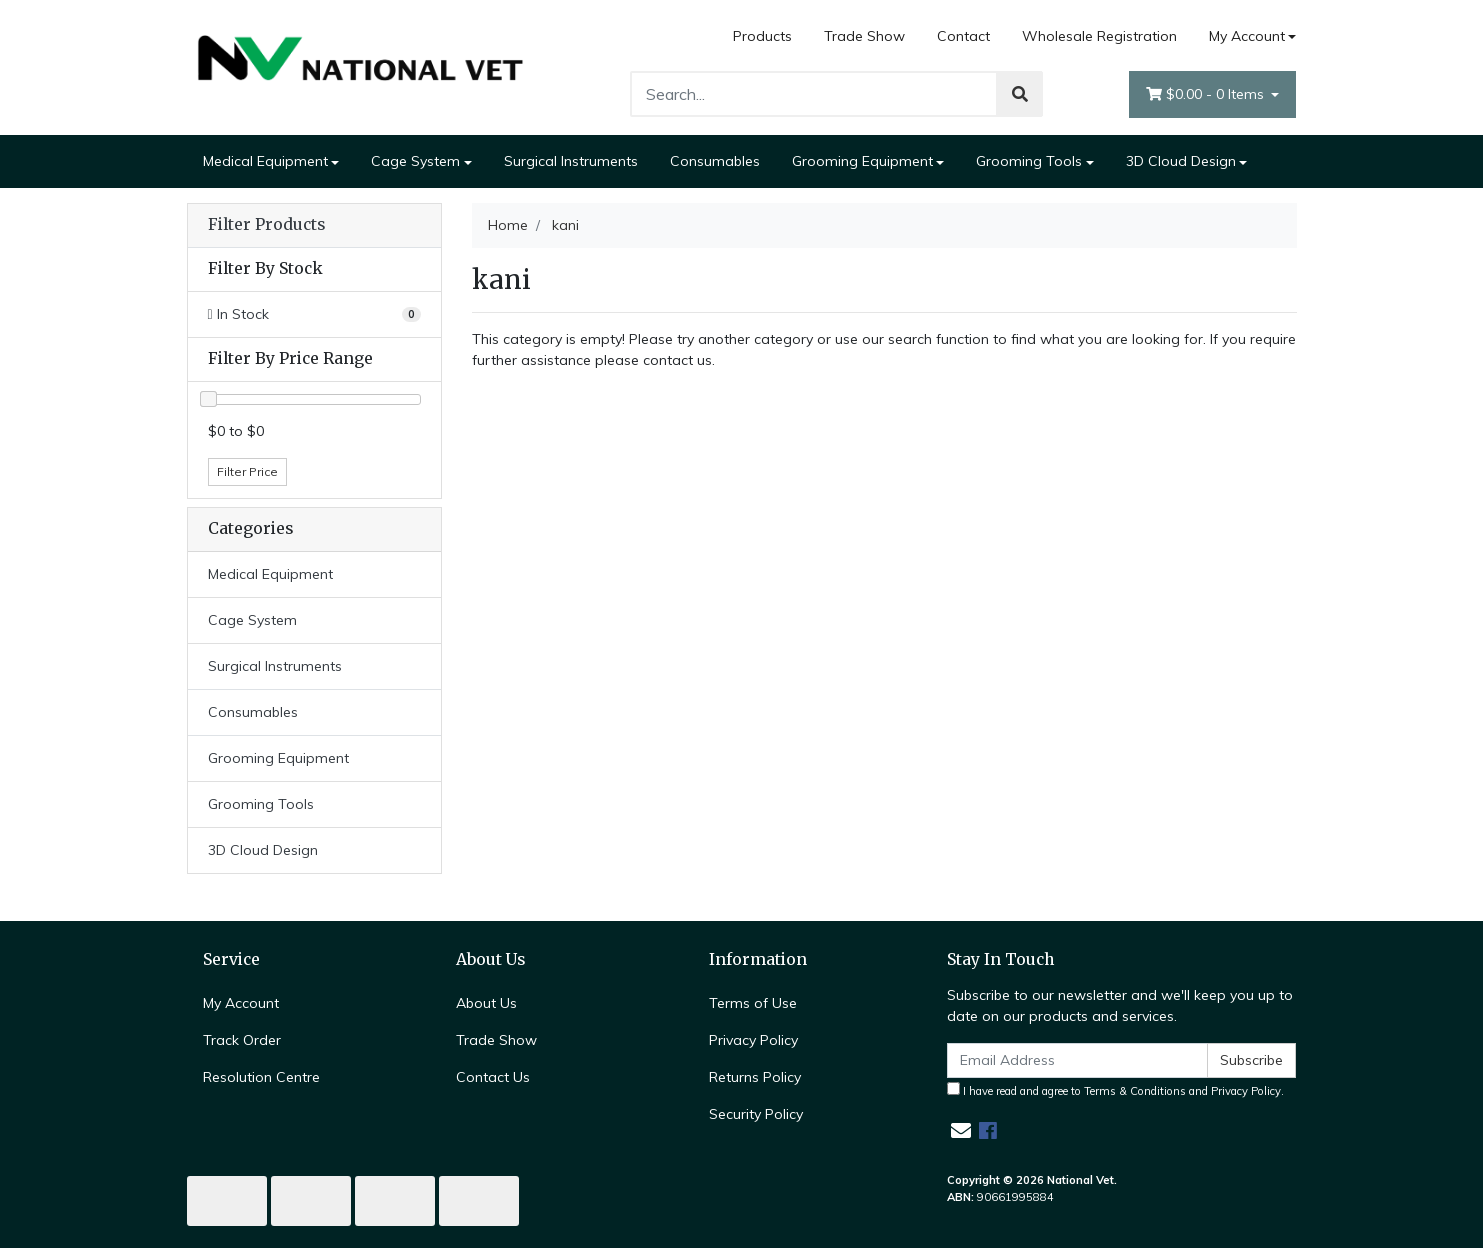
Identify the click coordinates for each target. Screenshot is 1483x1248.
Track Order (242, 1040)
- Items (1207, 94)
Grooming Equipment (862, 161)
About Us (486, 1003)
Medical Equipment (265, 161)
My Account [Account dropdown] (1247, 36)
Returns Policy (755, 1077)
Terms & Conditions (1135, 1091)
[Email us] (961, 1130)
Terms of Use (753, 1003)
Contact (963, 36)
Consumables (715, 161)
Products (762, 36)
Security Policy (756, 1114)
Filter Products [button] (266, 225)
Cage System (415, 161)
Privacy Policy (753, 1040)
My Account (241, 1003)
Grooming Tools (1029, 161)
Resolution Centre (261, 1077)
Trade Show (864, 36)
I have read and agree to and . (1115, 1090)
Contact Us (493, 1077)
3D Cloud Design (1181, 161)
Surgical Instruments (571, 161)
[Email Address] (1078, 1060)
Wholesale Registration (1099, 36)
